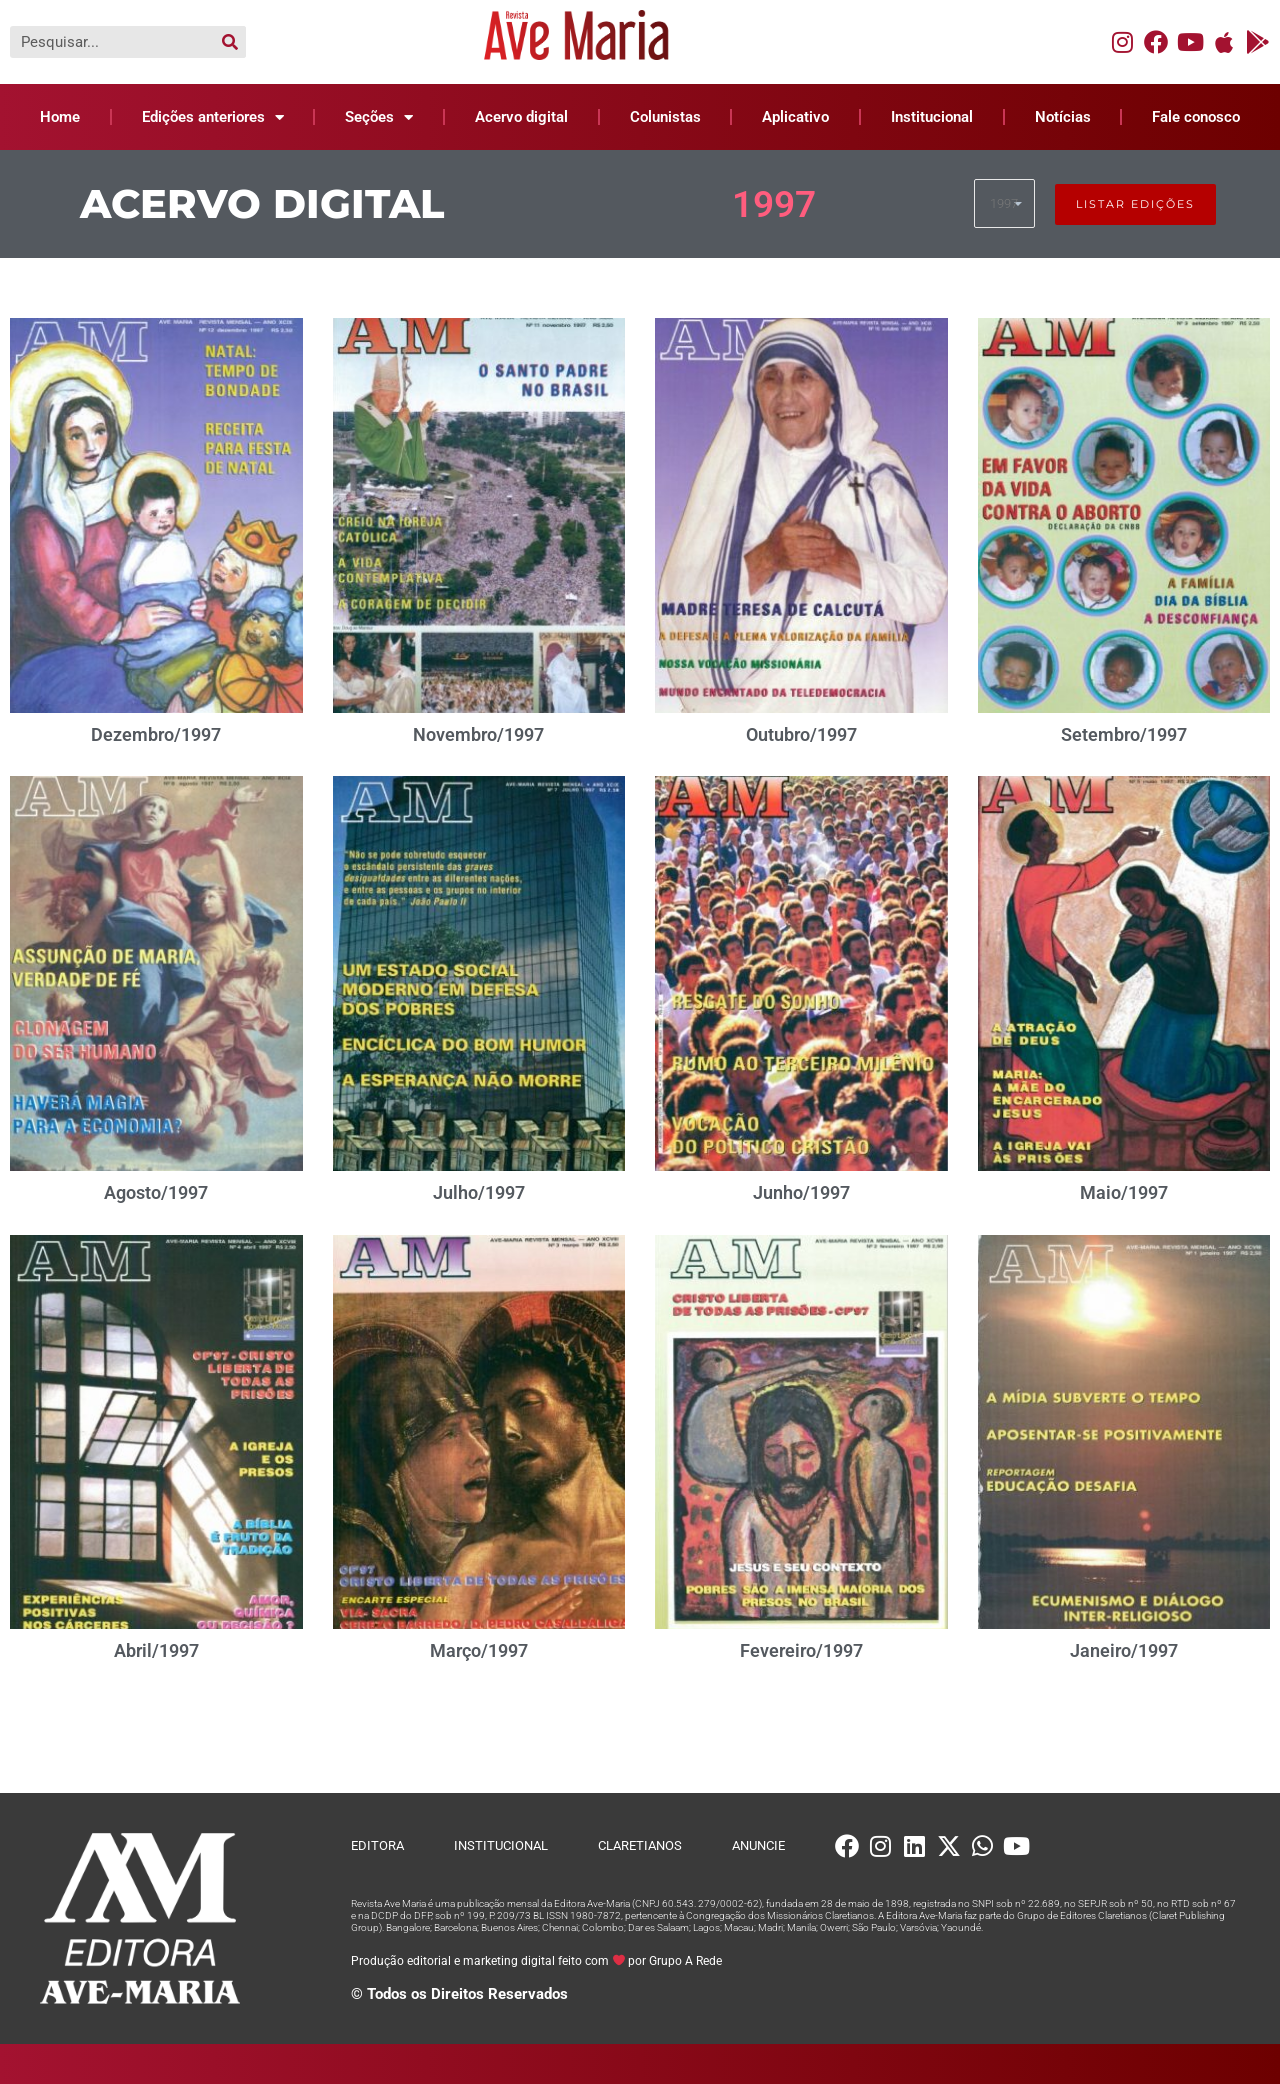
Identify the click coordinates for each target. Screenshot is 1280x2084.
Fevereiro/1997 (801, 1650)
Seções (379, 117)
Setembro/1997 (1124, 734)
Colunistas (665, 117)
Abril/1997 (156, 1650)
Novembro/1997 (478, 734)
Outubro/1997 (801, 734)
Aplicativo (795, 117)
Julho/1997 (479, 1192)
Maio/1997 (1124, 1192)
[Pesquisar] (230, 42)
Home (60, 117)
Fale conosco (1196, 117)
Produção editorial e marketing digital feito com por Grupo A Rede (537, 1961)
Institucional (932, 117)
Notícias (1063, 117)
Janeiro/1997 (1124, 1650)
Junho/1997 (801, 1192)
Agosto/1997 (156, 1192)
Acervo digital (521, 117)
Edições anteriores (213, 117)
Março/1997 (479, 1650)
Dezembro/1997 (156, 734)
